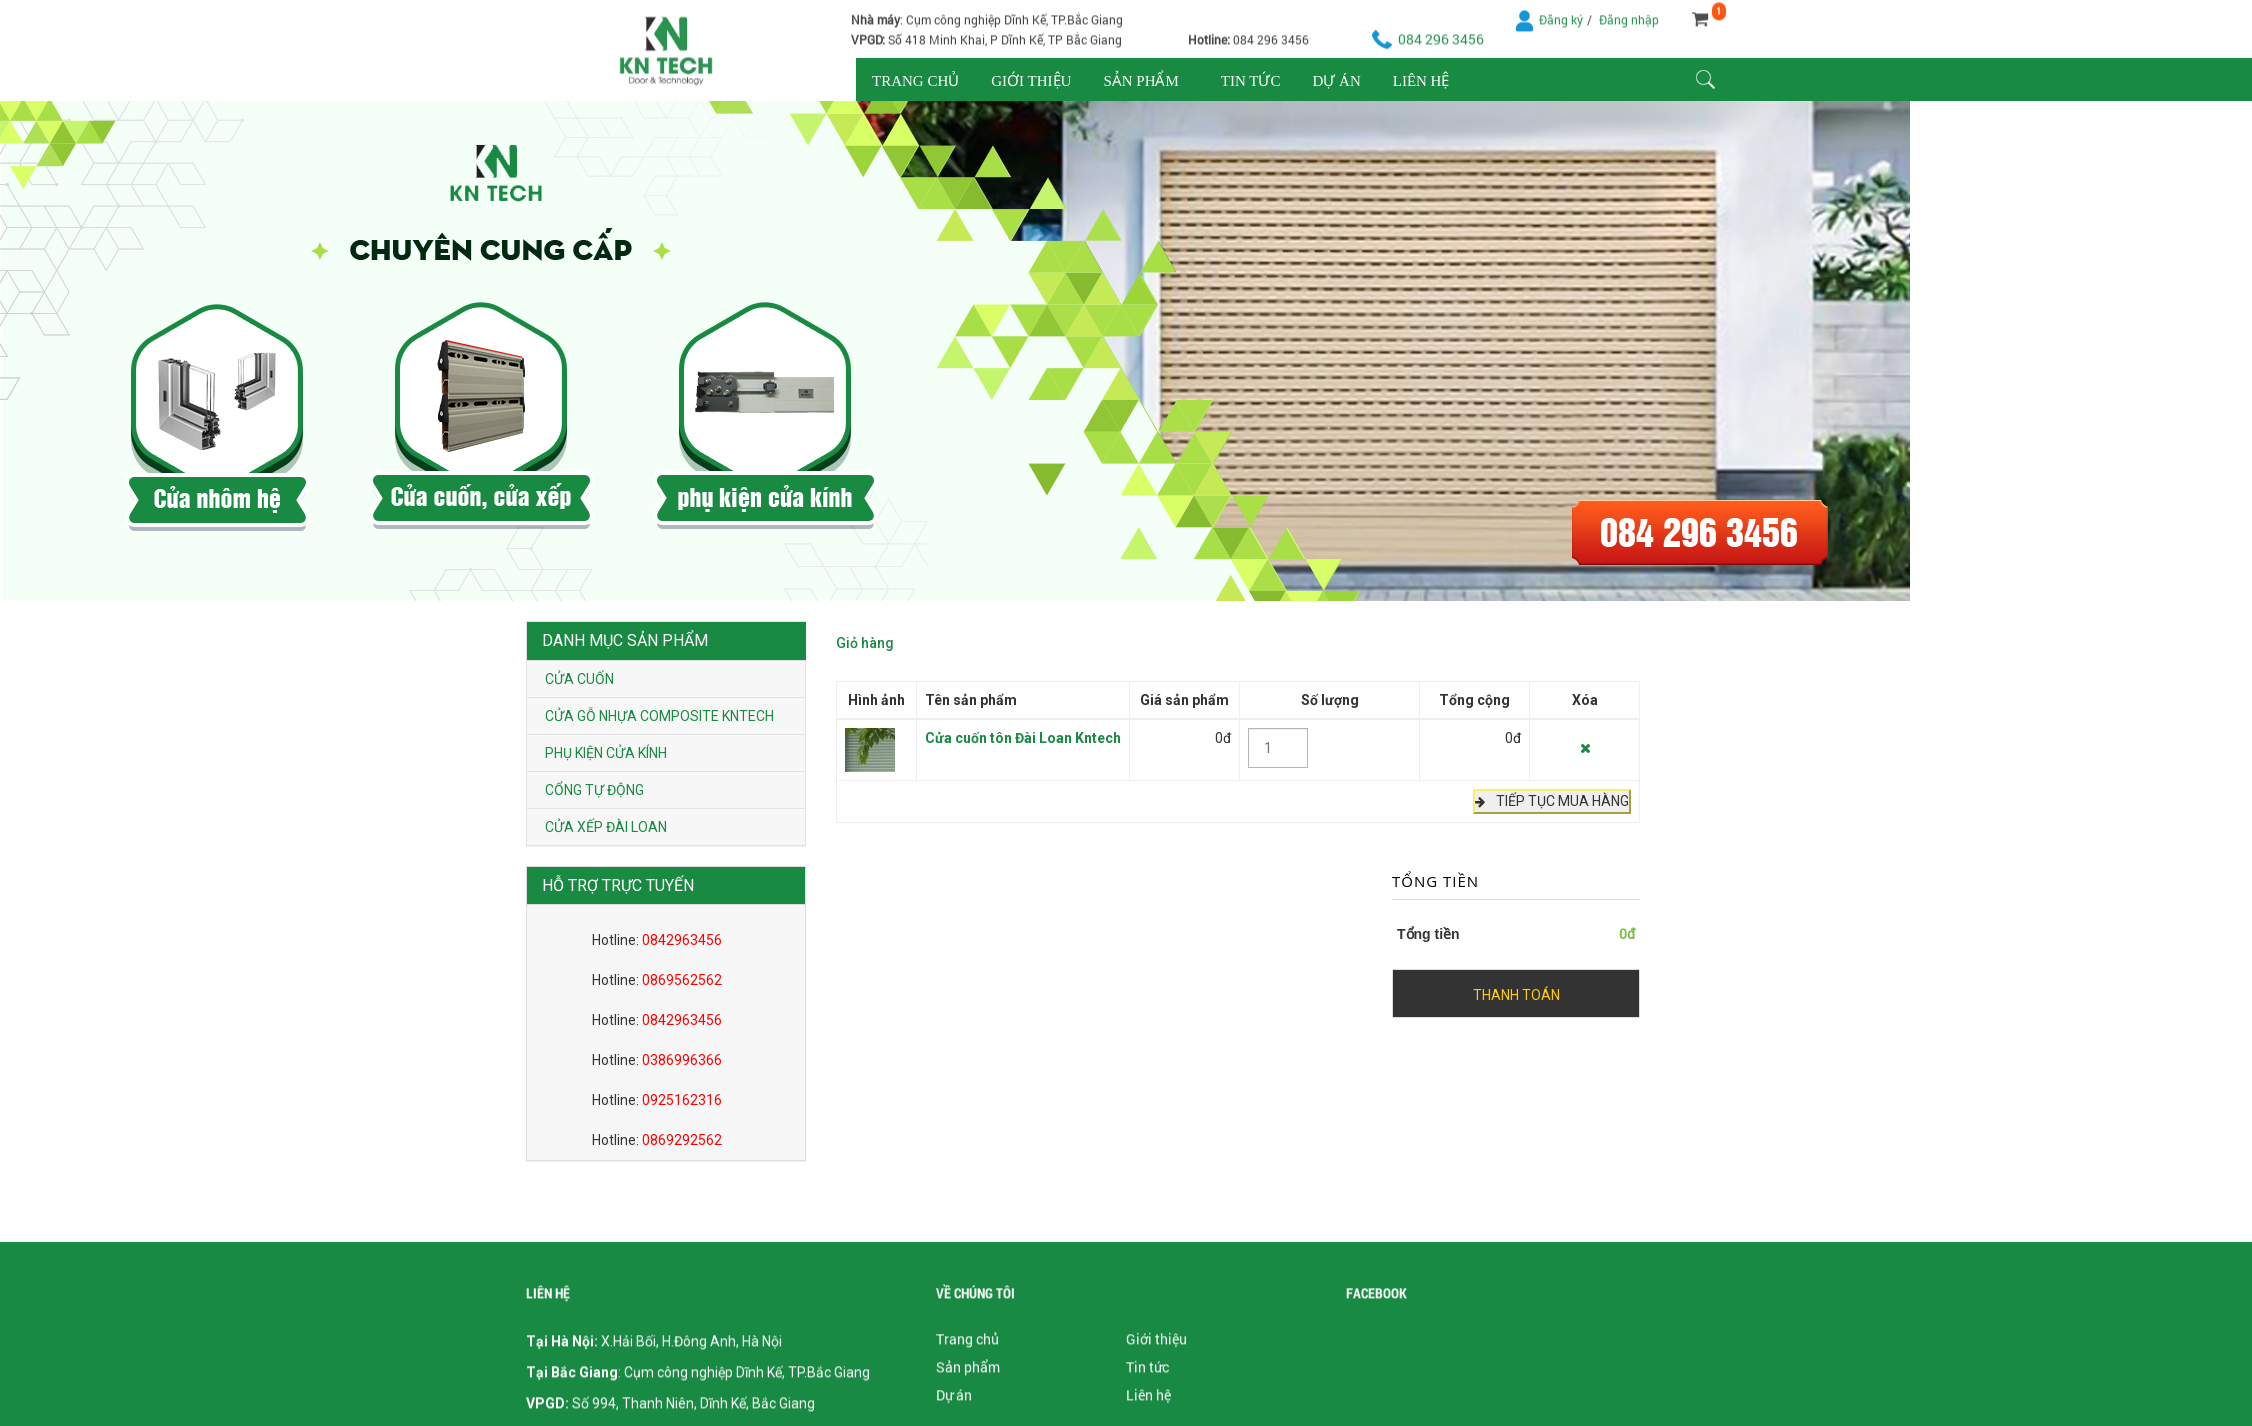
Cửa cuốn (579, 679)
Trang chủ (915, 81)
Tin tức (1251, 81)
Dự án (1336, 81)
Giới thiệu (1031, 81)
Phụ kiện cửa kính (606, 753)
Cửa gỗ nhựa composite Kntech (659, 716)
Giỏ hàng (865, 639)
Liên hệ (1421, 81)
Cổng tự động (594, 790)
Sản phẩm (1140, 81)
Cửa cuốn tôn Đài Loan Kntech (1023, 734)
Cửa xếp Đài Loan (606, 827)
